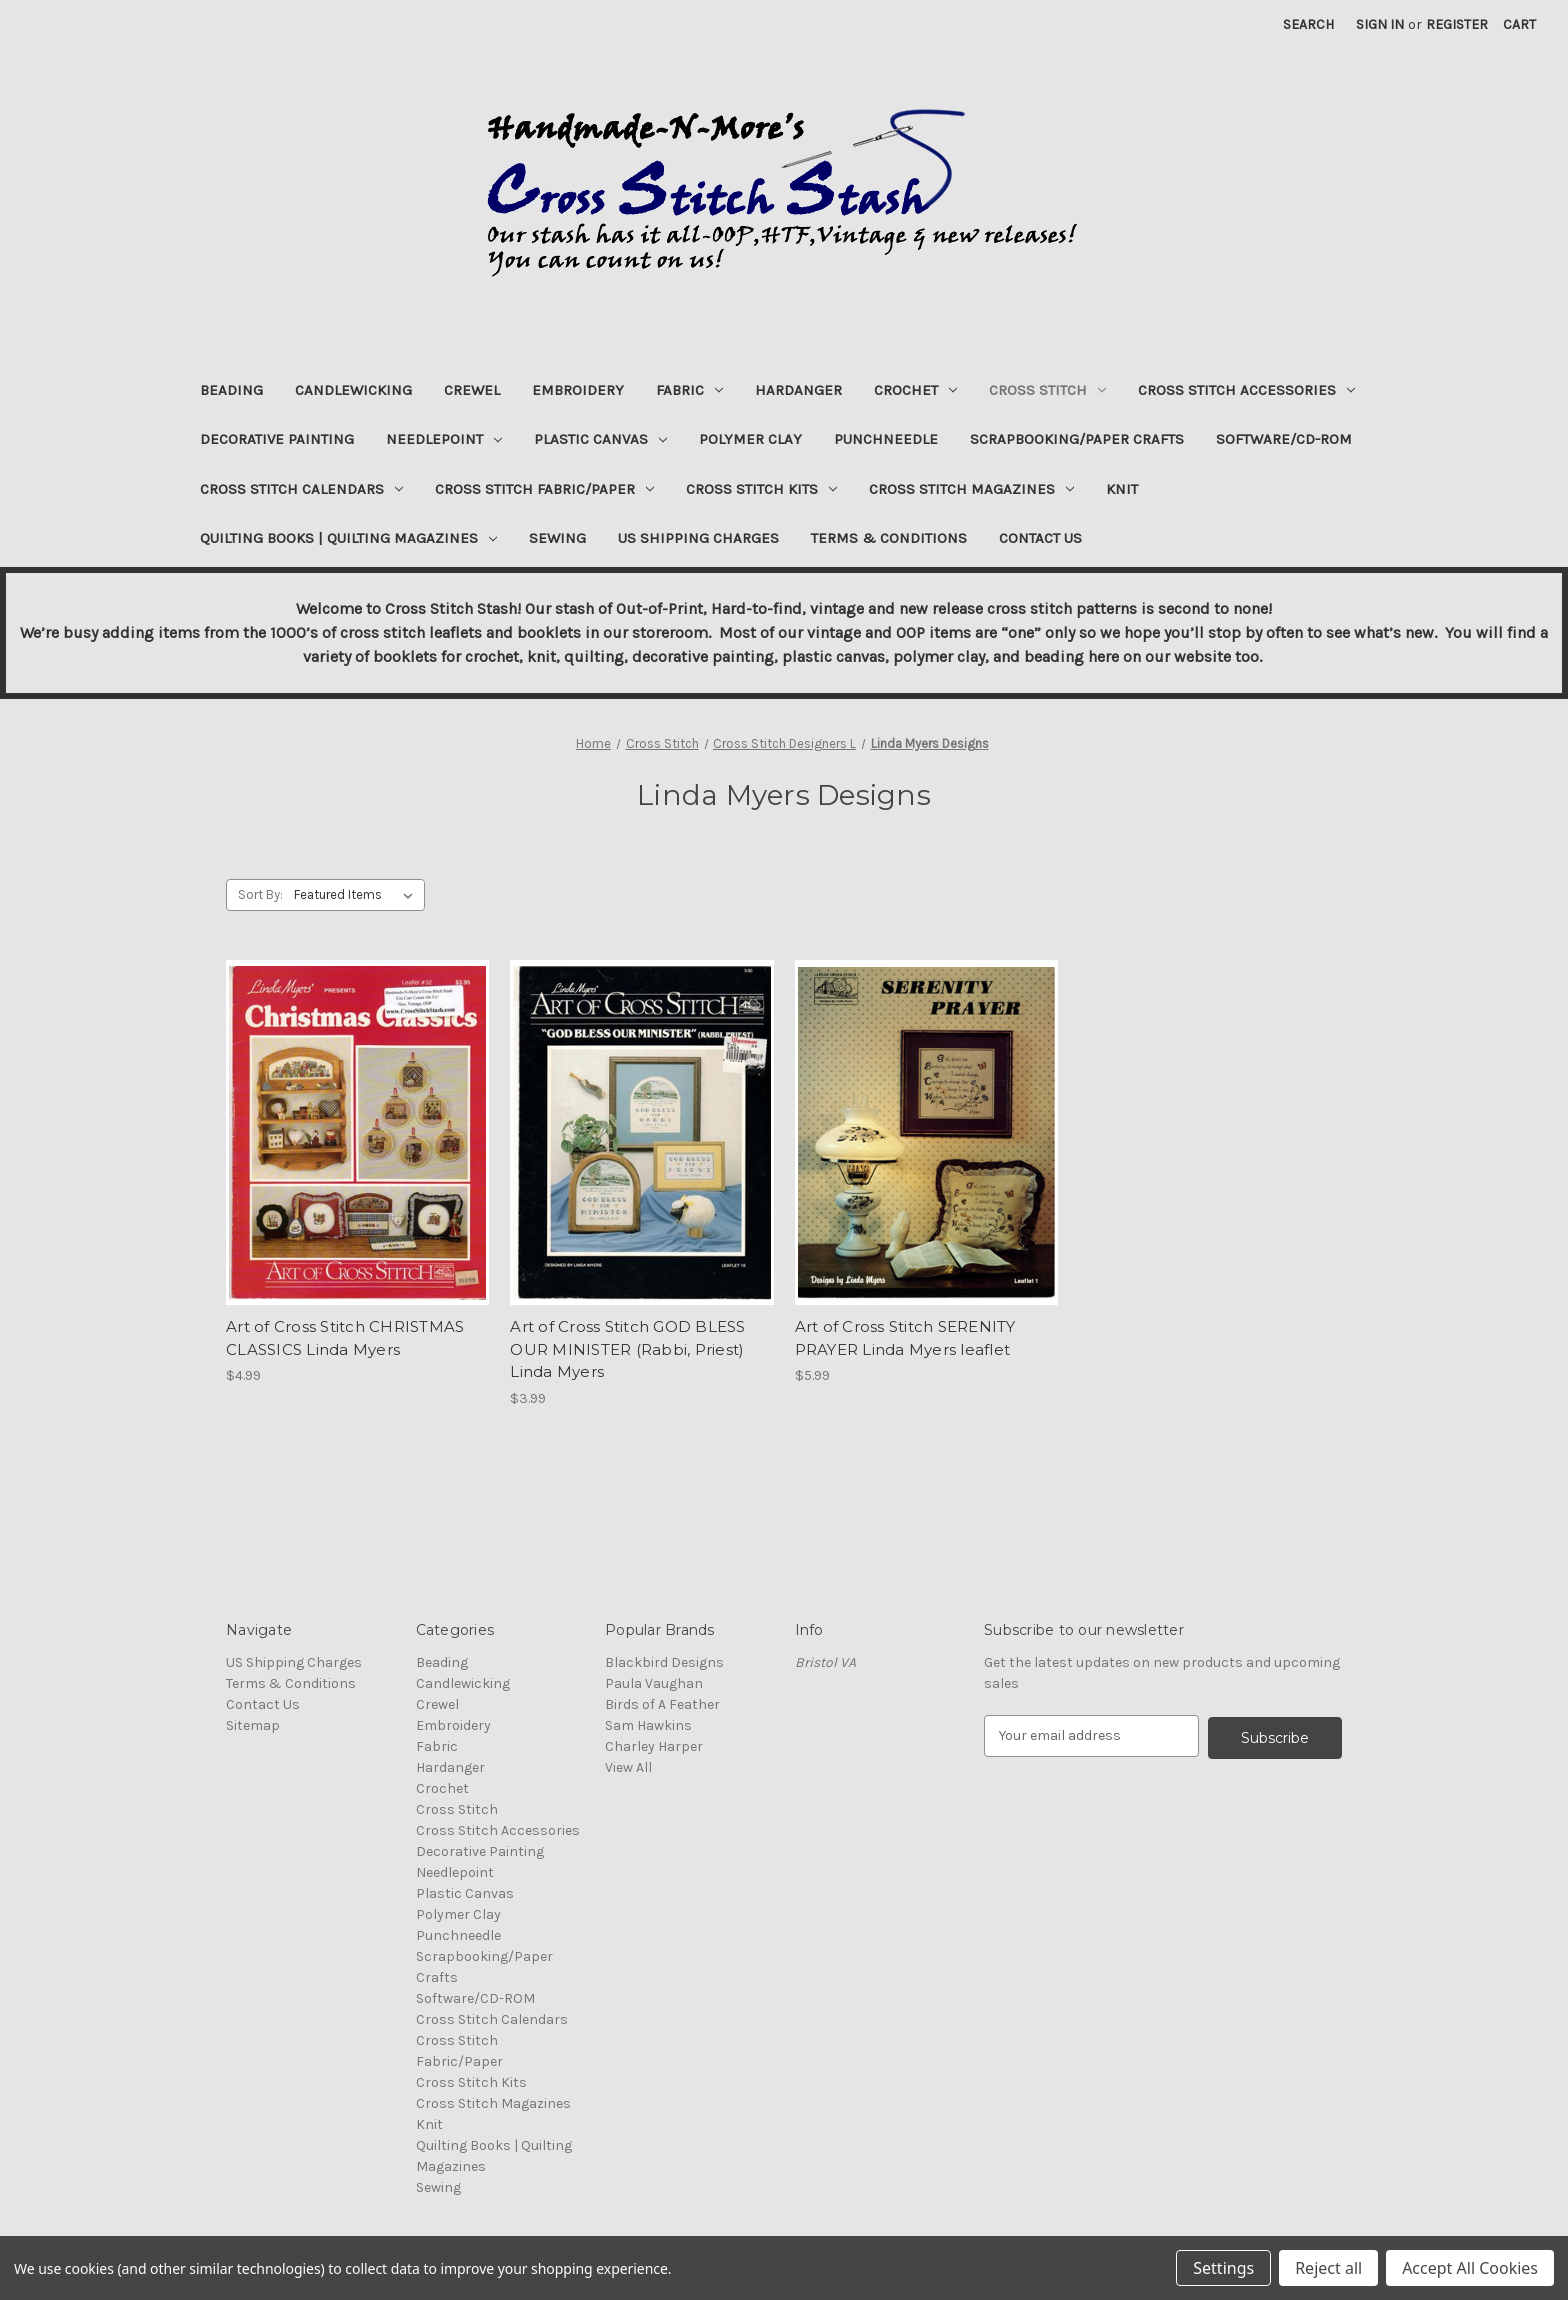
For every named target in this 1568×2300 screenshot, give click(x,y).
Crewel (472, 390)
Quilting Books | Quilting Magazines (348, 538)
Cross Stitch (1047, 390)
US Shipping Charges (698, 538)
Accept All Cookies (1470, 2268)
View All (628, 1767)
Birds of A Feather (662, 1704)
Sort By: (260, 894)
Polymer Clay (750, 439)
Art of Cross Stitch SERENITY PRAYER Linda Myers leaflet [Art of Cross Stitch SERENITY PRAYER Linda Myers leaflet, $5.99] (905, 1338)
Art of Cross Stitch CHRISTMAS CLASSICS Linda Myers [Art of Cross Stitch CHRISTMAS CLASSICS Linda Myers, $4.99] (345, 1338)
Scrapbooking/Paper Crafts (1077, 439)
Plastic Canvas (600, 439)
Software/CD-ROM (1284, 439)
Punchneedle (886, 439)
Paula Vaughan (654, 1683)
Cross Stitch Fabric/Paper (544, 489)
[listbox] (357, 895)
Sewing (557, 538)
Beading (231, 390)
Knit (1122, 489)
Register (1457, 24)
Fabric (689, 390)
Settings (1223, 2268)
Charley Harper (654, 1746)
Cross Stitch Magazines (971, 489)
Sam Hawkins (648, 1725)
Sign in (1380, 24)
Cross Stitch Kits (761, 489)
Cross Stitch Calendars (301, 489)
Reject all (1328, 2268)
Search (1308, 24)
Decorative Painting (277, 439)
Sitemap (253, 1725)
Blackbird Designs (664, 1662)
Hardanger (798, 390)
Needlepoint (444, 439)
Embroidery (578, 390)
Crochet (915, 390)
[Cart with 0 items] (1519, 24)
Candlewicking (353, 390)
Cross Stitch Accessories (1246, 390)
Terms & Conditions (889, 538)
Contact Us (1040, 538)
